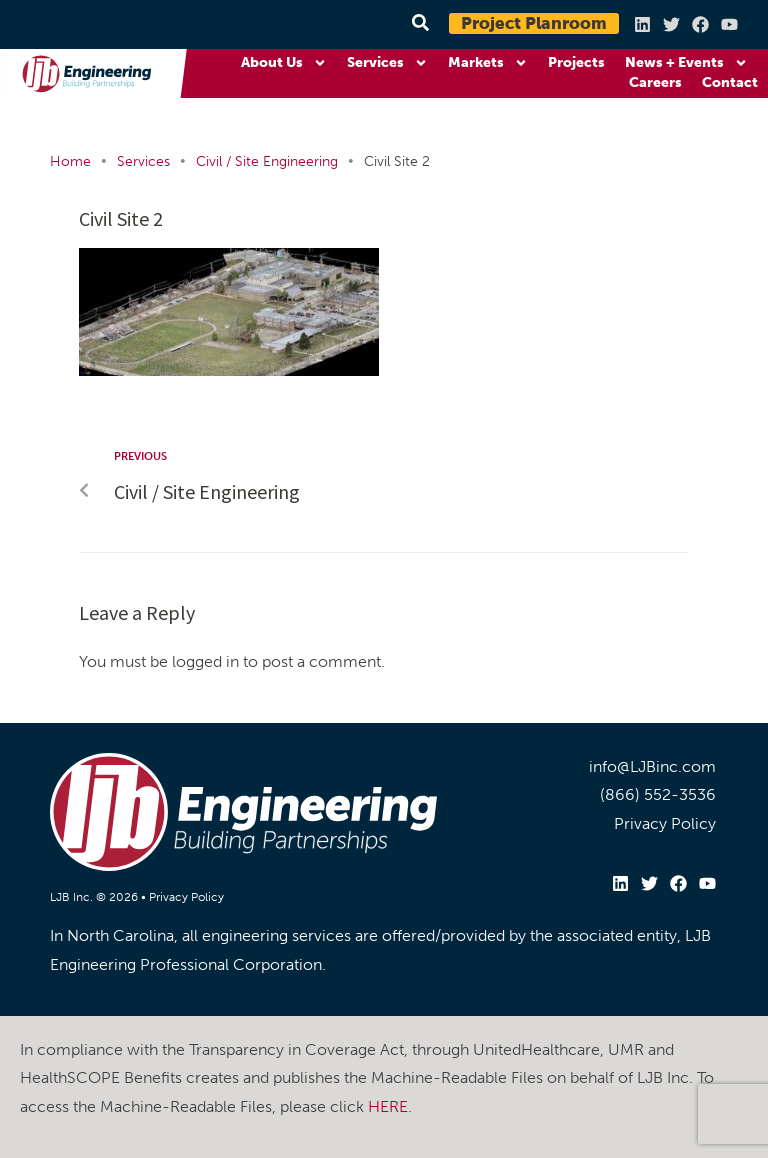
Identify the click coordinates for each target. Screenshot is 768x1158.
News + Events (686, 63)
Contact (730, 82)
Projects (576, 62)
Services (387, 63)
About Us (284, 63)
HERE (388, 1106)
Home (70, 161)
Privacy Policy (186, 897)
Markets (488, 63)
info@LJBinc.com (652, 766)
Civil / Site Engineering (267, 161)
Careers (655, 82)
